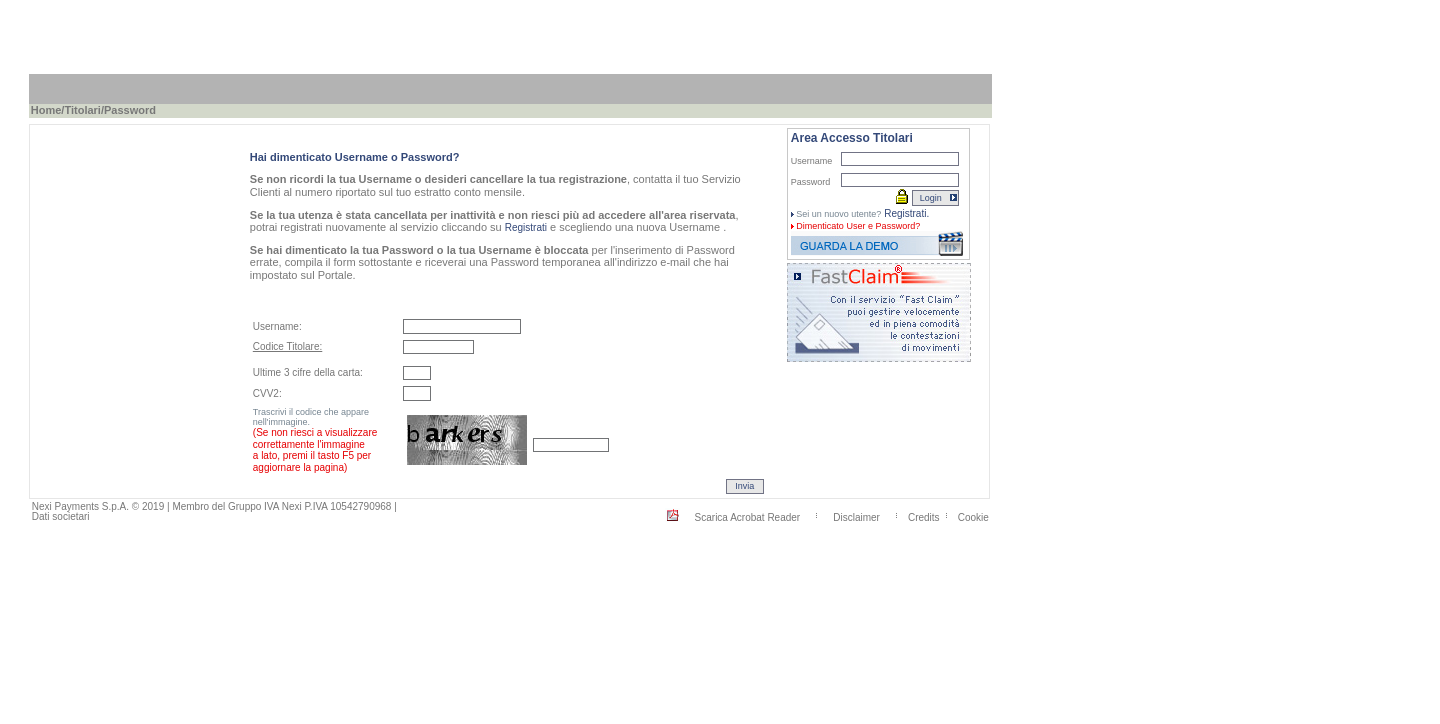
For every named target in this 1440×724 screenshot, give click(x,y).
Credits (924, 516)
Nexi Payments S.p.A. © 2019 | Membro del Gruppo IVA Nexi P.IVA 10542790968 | (214, 506)
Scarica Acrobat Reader (748, 516)
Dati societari (61, 516)
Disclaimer (856, 516)
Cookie (973, 516)
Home (46, 110)
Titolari (82, 110)
